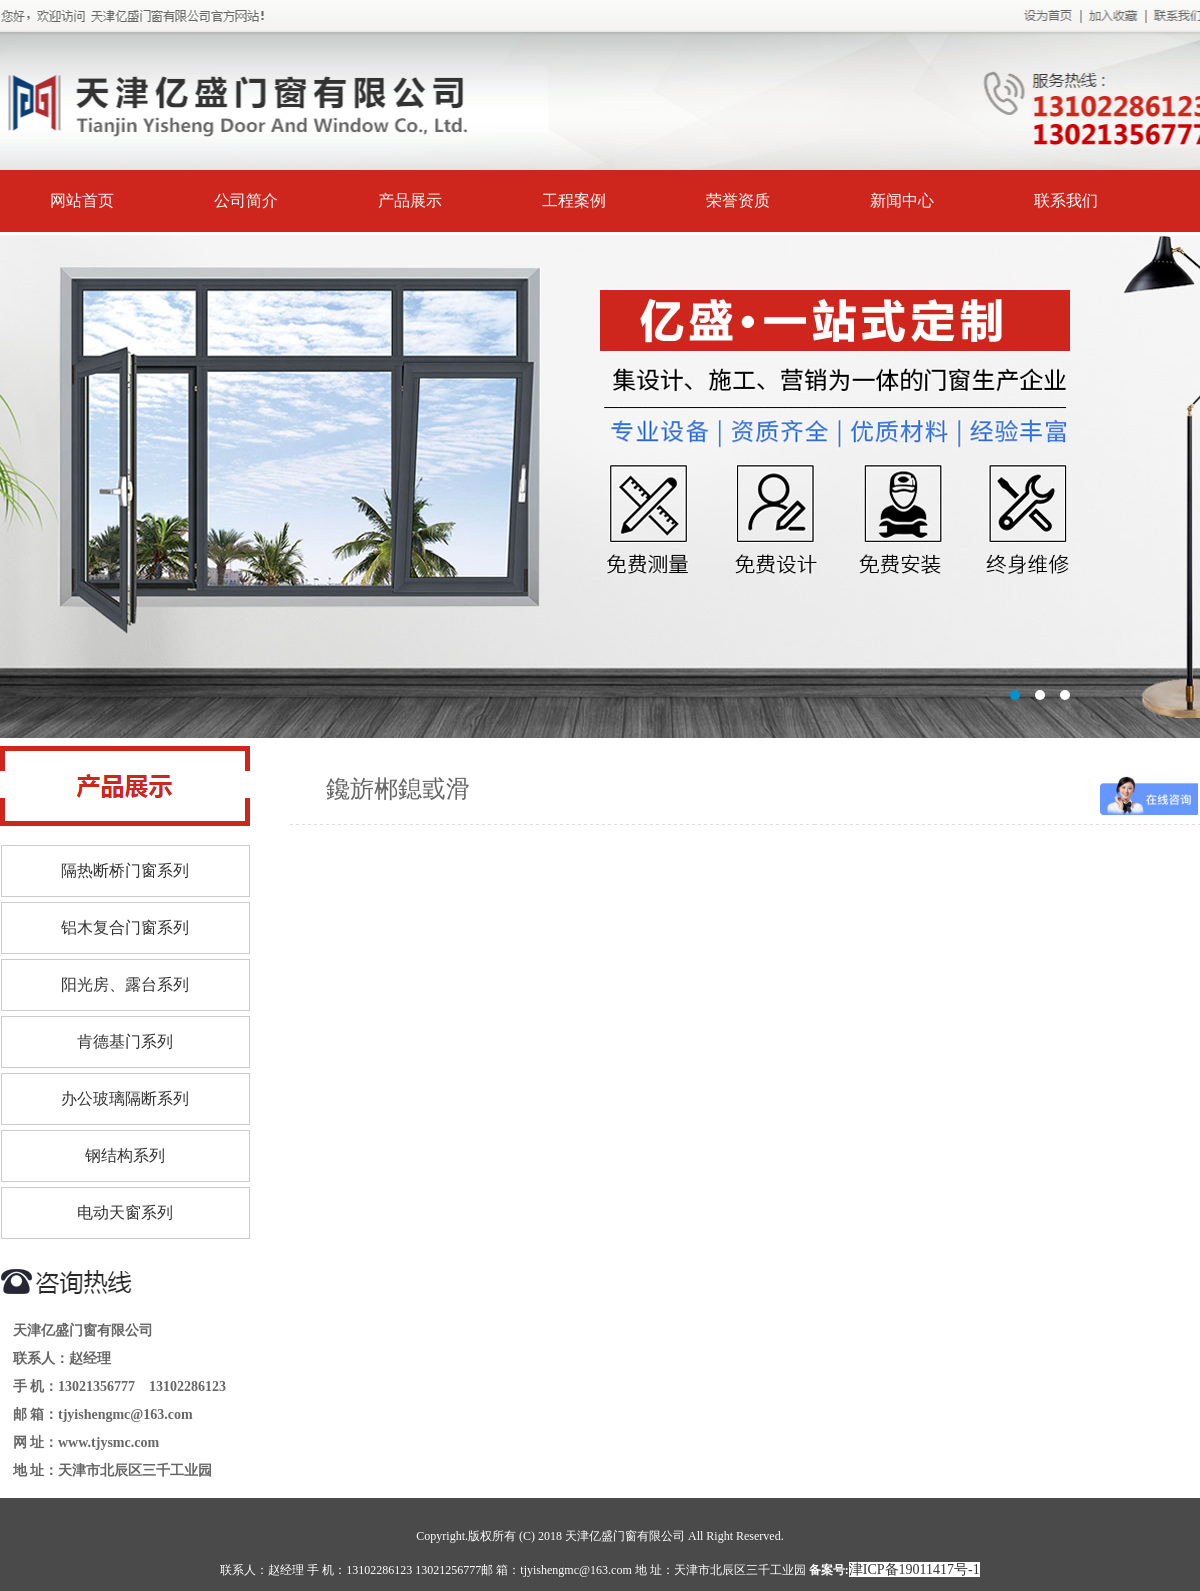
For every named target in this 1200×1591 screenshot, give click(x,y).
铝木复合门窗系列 (125, 927)
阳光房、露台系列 (125, 984)
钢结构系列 (125, 1155)
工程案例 (574, 200)
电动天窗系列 (125, 1212)
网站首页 (82, 200)
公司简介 (246, 200)
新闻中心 (902, 200)
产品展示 (410, 200)
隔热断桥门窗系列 (125, 870)
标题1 (600, 486)
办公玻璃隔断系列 (125, 1098)
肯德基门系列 (125, 1041)
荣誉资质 (738, 200)
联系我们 (1066, 200)
